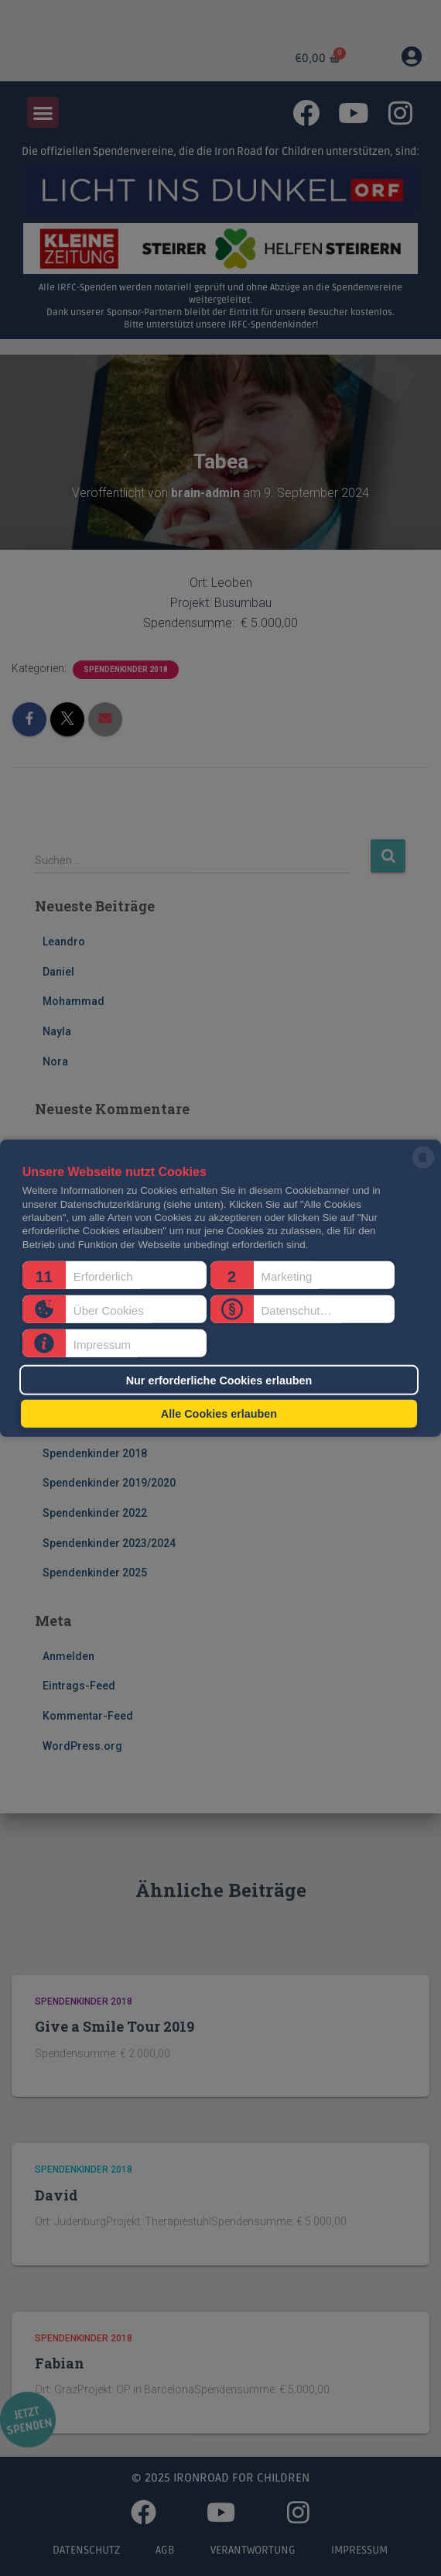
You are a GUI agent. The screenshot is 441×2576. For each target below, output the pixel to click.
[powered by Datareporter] (423, 1167)
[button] (114, 1275)
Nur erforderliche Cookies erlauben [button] (219, 1380)
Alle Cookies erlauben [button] (219, 1414)
